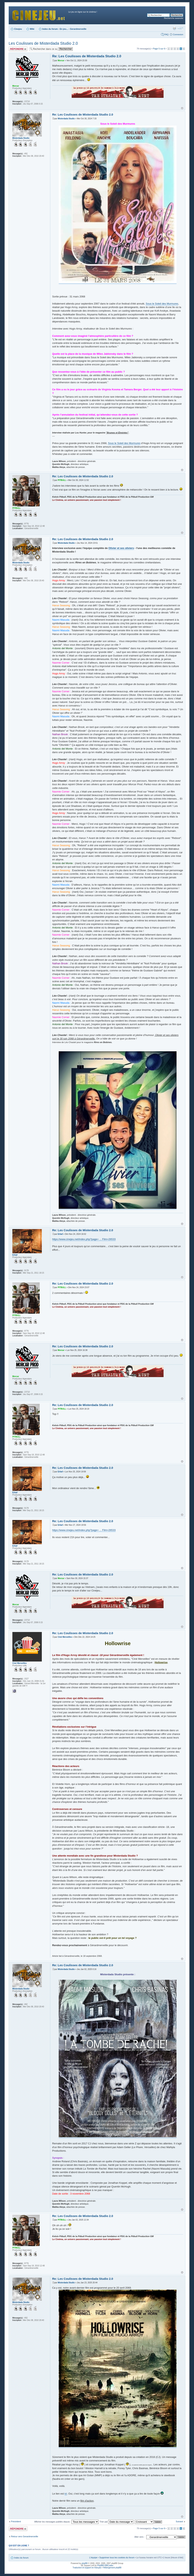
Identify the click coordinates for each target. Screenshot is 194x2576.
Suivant (179, 2521)
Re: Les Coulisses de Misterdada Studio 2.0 (86, 56)
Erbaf (60, 1234)
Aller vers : (139, 2537)
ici (66, 2493)
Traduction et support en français (87, 2568)
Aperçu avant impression (174, 28)
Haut (182, 108)
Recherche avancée (173, 18)
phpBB (85, 2563)
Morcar (61, 60)
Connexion (178, 34)
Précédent (16, 2521)
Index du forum (50, 29)
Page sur (159, 48)
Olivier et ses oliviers (121, 548)
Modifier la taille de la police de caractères (180, 28)
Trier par (117, 2521)
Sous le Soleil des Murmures (162, 303)
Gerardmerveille (78, 29)
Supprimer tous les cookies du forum (117, 2557)
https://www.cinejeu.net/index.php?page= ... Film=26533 (84, 1239)
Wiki (32, 29)
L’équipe (93, 2557)
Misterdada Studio (66, 119)
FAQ (166, 34)
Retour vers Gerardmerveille (24, 2536)
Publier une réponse (18, 48)
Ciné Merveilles (65, 1637)
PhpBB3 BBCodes (105, 2565)
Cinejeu (18, 29)
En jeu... (64, 29)
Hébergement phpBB (112, 2568)
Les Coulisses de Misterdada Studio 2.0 (43, 43)
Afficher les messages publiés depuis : (66, 2521)
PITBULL (62, 480)
